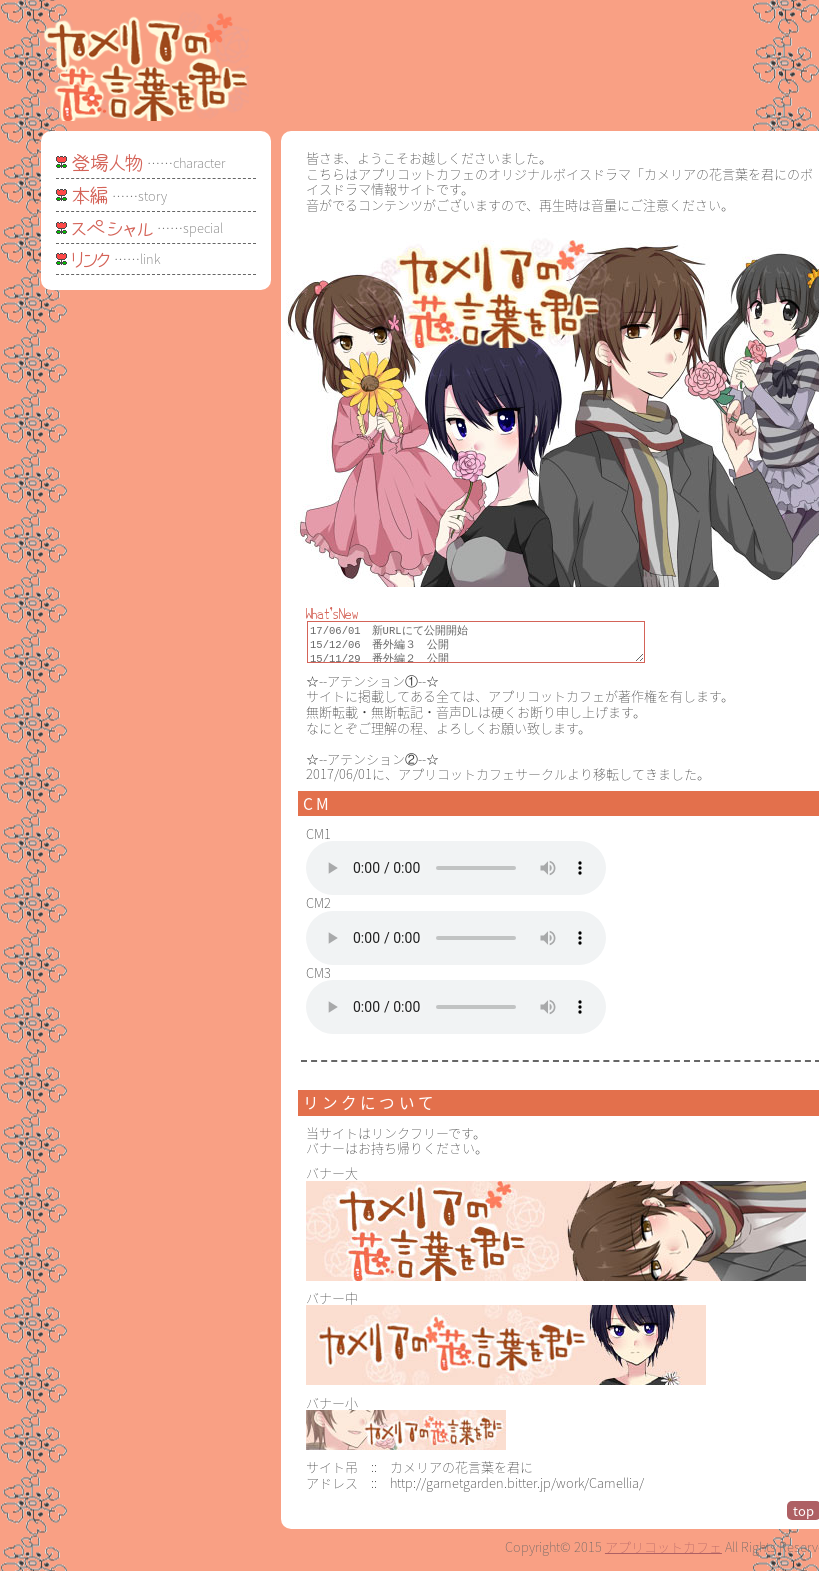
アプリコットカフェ (663, 1552)
